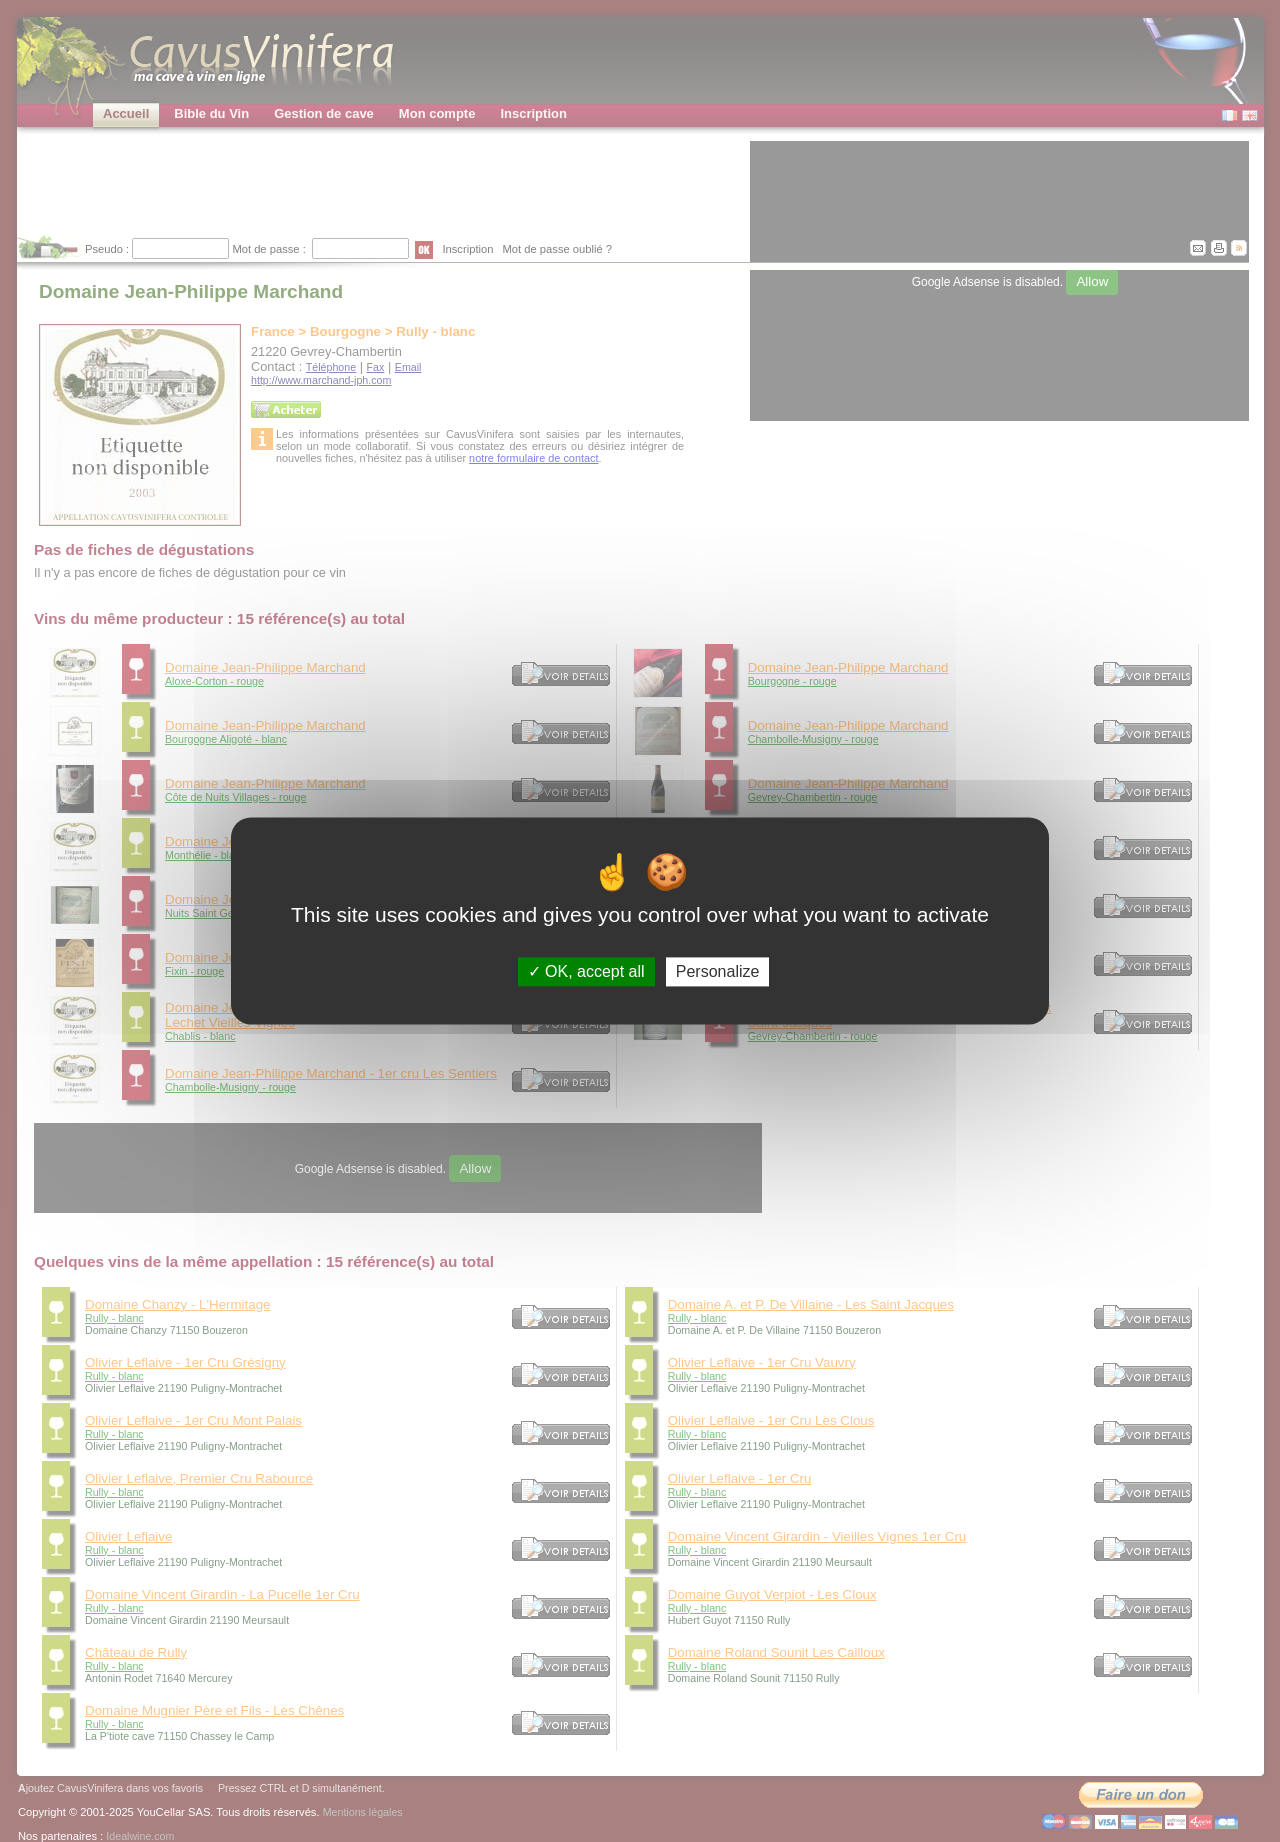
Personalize (718, 971)
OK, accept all (586, 971)
